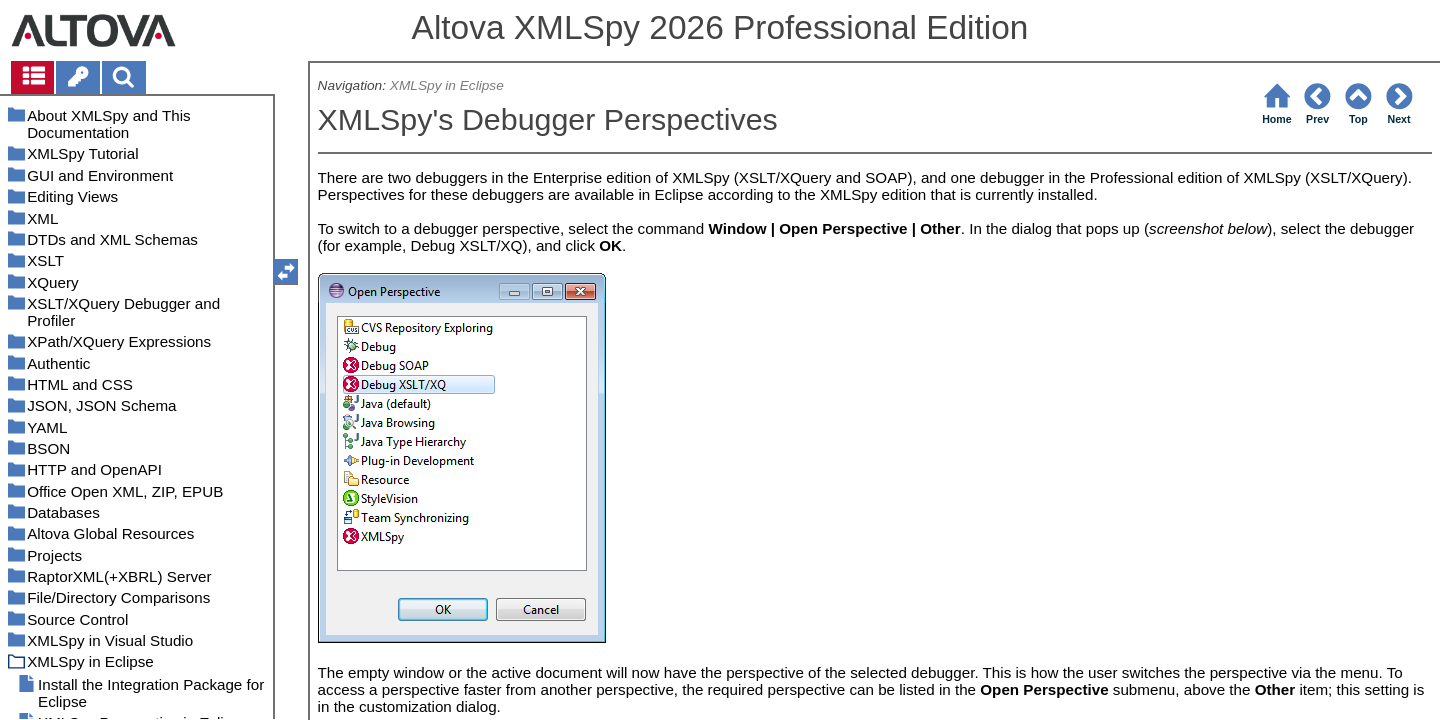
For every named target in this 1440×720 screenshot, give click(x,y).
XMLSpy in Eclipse (447, 85)
